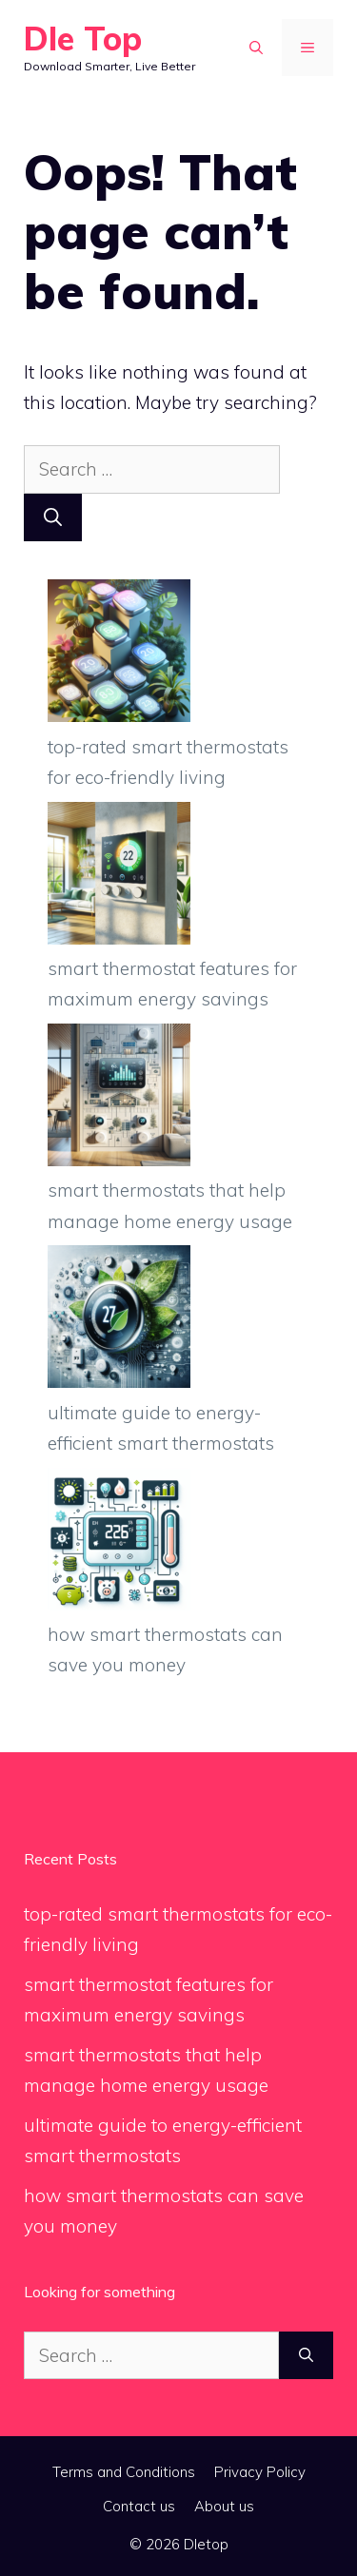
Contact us (139, 2506)
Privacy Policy (260, 2472)
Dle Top (83, 38)
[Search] (53, 518)
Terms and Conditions (123, 2472)
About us (224, 2506)
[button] (256, 47)
